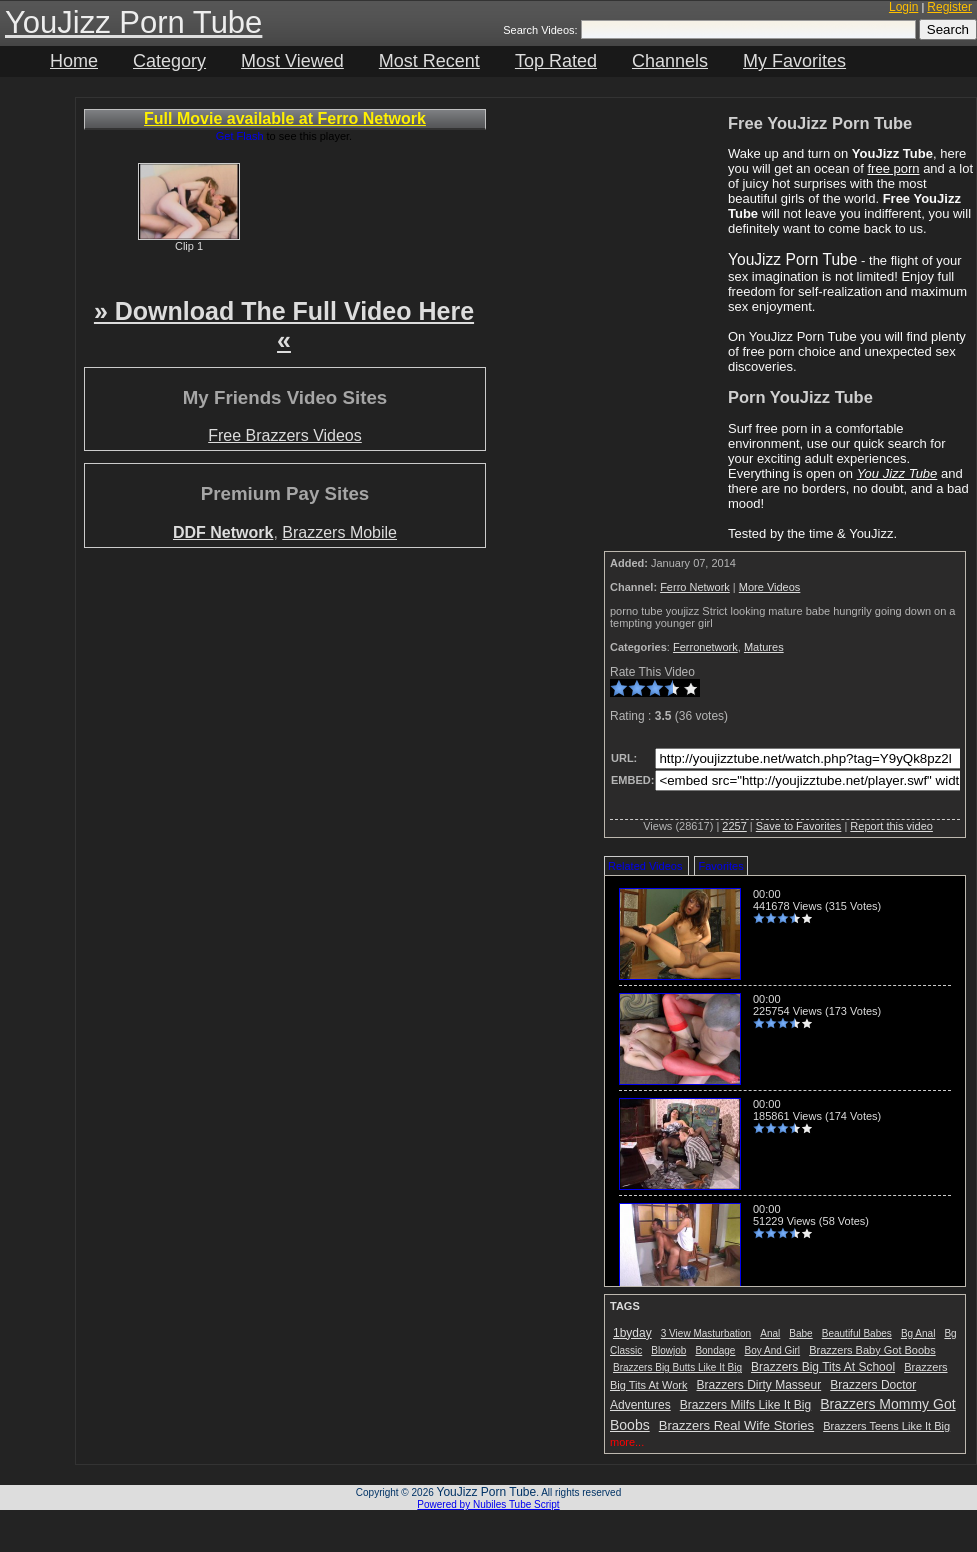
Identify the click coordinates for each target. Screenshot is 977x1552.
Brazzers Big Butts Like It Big (677, 1367)
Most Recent (429, 61)
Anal (770, 1333)
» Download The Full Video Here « (284, 325)
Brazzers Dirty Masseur (759, 1385)
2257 (734, 826)
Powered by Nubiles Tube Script (488, 1504)
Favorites (720, 866)
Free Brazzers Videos (285, 435)
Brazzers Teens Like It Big (886, 1426)
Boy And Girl (773, 1350)
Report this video (891, 826)
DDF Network (223, 532)
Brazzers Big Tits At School (823, 1367)
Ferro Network (695, 587)
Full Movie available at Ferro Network (285, 118)
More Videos (770, 587)
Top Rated (556, 61)
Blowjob (668, 1350)
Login (903, 7)
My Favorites (794, 61)
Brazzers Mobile (339, 532)
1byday (632, 1333)
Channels (670, 61)
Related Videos (645, 866)
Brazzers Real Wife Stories (736, 1425)
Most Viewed (292, 61)
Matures (764, 647)
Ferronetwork (705, 647)
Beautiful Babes (857, 1333)
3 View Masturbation (706, 1333)
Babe (800, 1333)
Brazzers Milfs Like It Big (745, 1405)
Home (74, 61)
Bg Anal (918, 1333)
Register (949, 7)
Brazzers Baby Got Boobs (872, 1350)
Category (169, 61)
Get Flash (240, 136)
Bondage (715, 1350)
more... (627, 1442)
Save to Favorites (799, 826)
